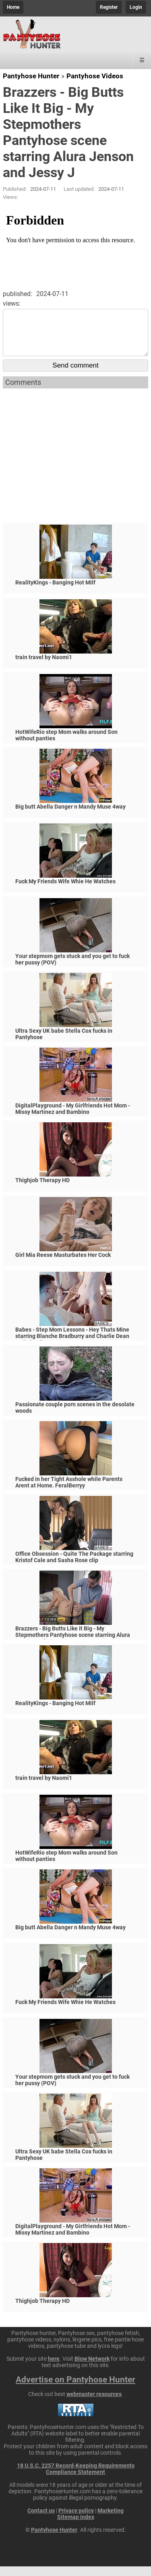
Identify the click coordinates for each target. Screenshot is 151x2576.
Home (13, 7)
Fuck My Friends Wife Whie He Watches (65, 891)
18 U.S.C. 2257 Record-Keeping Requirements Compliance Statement (75, 2478)
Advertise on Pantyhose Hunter (75, 2389)
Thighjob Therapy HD (42, 1190)
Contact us (41, 2520)
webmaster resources (94, 2403)
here (54, 2368)
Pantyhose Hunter (31, 76)
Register (109, 7)
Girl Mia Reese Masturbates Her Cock (63, 1264)
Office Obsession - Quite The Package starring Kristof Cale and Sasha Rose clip (74, 1566)
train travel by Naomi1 (43, 667)
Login (136, 7)
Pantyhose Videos (94, 76)
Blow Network (92, 2368)
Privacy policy (76, 2520)
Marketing (110, 2520)
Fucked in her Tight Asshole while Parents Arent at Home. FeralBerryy (68, 1491)
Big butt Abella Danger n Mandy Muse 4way (70, 816)
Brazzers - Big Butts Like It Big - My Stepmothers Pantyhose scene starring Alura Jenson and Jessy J (72, 1644)
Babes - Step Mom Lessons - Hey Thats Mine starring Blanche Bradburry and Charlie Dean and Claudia (72, 1345)
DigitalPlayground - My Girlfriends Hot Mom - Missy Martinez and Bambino (72, 1118)
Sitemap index (75, 2526)
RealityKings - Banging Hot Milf (55, 592)
